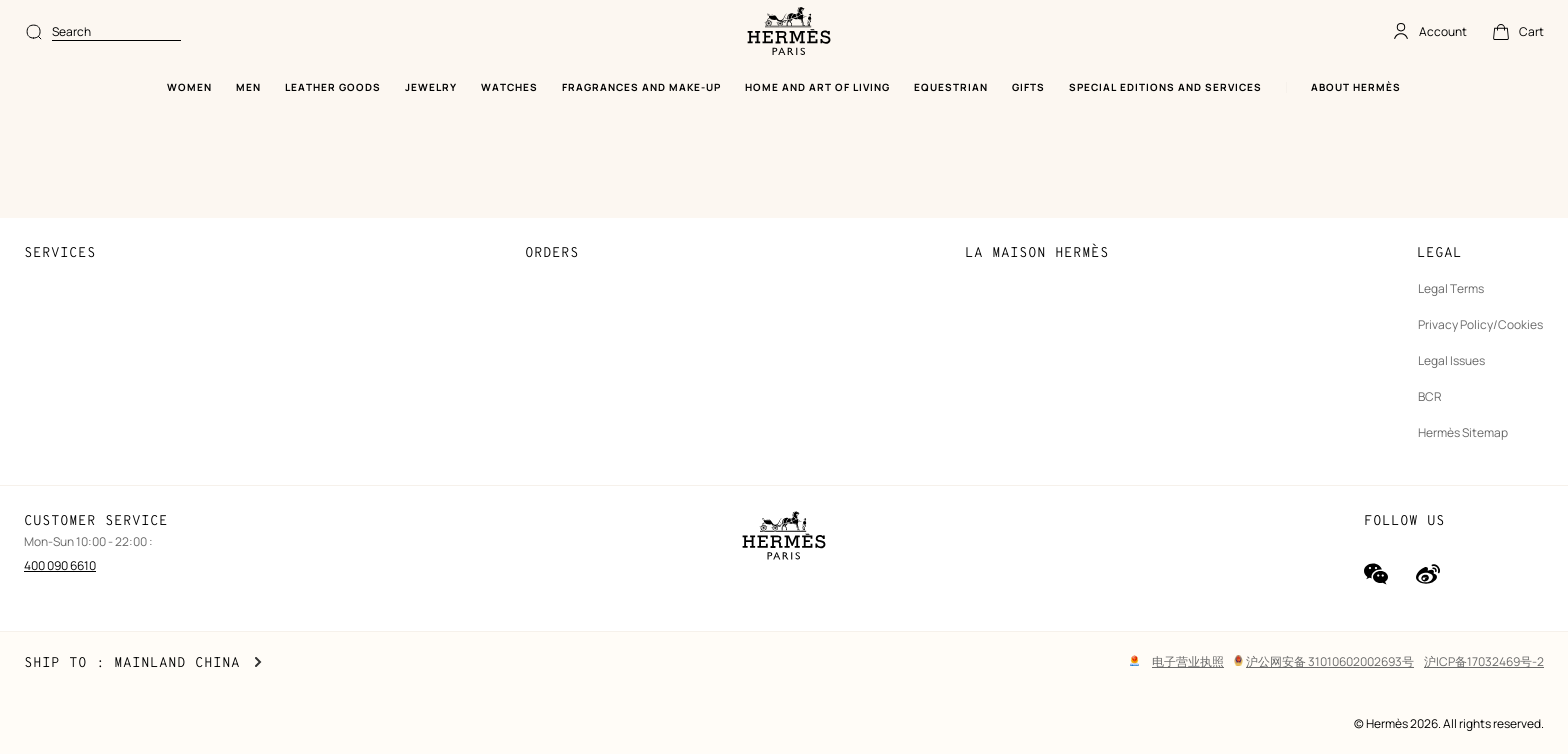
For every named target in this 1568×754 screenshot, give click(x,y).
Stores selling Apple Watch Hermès (120, 324)
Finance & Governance (1027, 252)
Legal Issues (1451, 252)
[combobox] (688, 32)
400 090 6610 (60, 565)
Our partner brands (1017, 324)
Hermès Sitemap (1463, 324)
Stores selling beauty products (108, 288)
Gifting (43, 360)
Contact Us (56, 180)
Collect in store (568, 252)
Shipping (550, 216)
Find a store (56, 252)
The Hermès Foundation (1031, 288)
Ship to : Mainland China (143, 663)
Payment (550, 180)
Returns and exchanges (591, 288)
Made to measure (72, 396)
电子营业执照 (1188, 661)
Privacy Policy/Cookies (1480, 216)
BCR (1430, 288)
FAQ (36, 216)
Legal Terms (1451, 180)
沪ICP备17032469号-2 (1484, 661)
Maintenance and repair (90, 432)
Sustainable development (1036, 180)
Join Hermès (999, 216)
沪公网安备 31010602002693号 (1324, 661)
